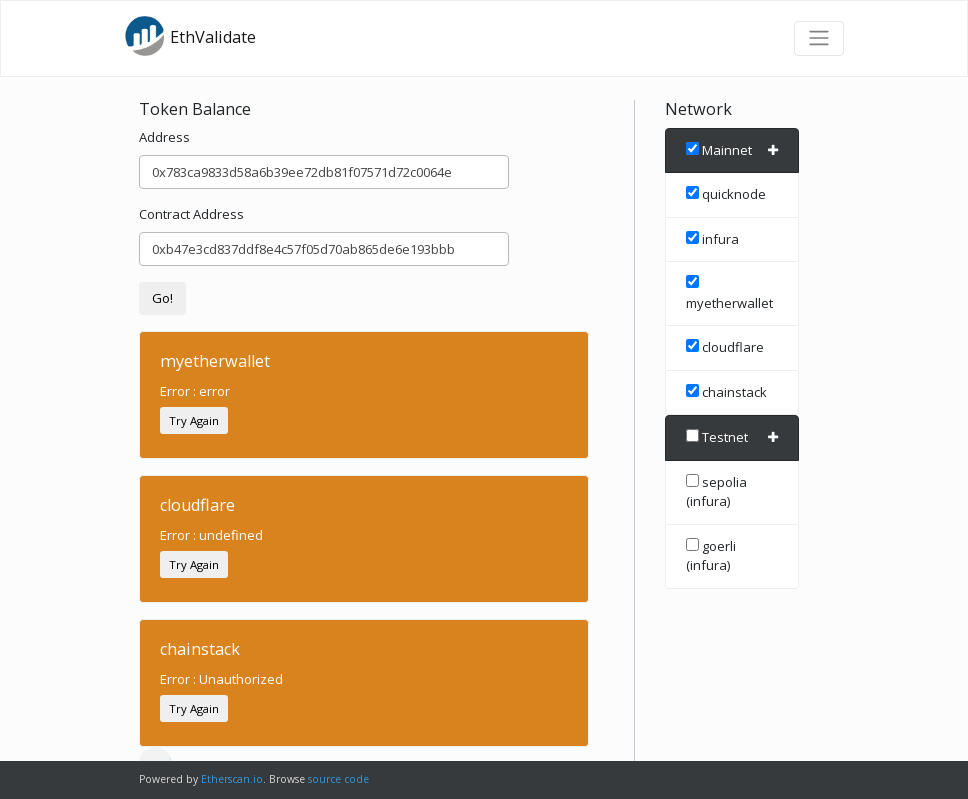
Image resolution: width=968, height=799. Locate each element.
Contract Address (191, 214)
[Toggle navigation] (819, 38)
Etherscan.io (232, 779)
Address (164, 137)
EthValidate (190, 36)
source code (338, 779)
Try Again (194, 420)
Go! (162, 298)
